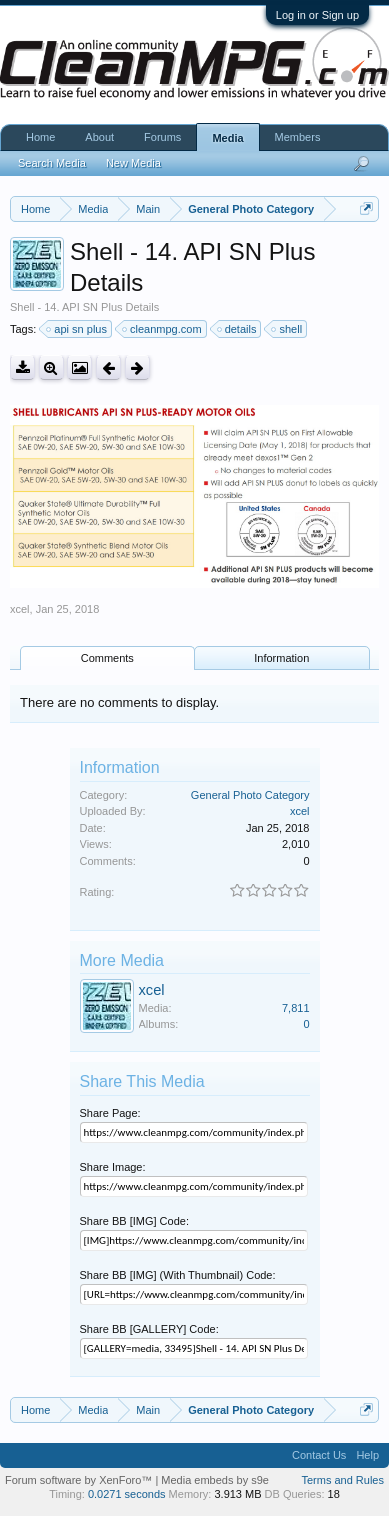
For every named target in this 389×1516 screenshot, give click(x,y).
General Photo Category (250, 795)
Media (227, 138)
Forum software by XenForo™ (80, 1480)
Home (40, 137)
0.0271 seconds (127, 1494)
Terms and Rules (342, 1480)
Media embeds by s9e (215, 1480)
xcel (20, 609)
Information (281, 658)
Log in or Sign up (317, 15)
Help (367, 1455)
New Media (133, 163)
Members (298, 137)
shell (287, 329)
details (238, 329)
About (99, 137)
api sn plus (77, 329)
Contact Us (319, 1455)
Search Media (52, 163)
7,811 (296, 1008)
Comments (107, 658)
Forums (162, 137)
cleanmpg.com (163, 329)
